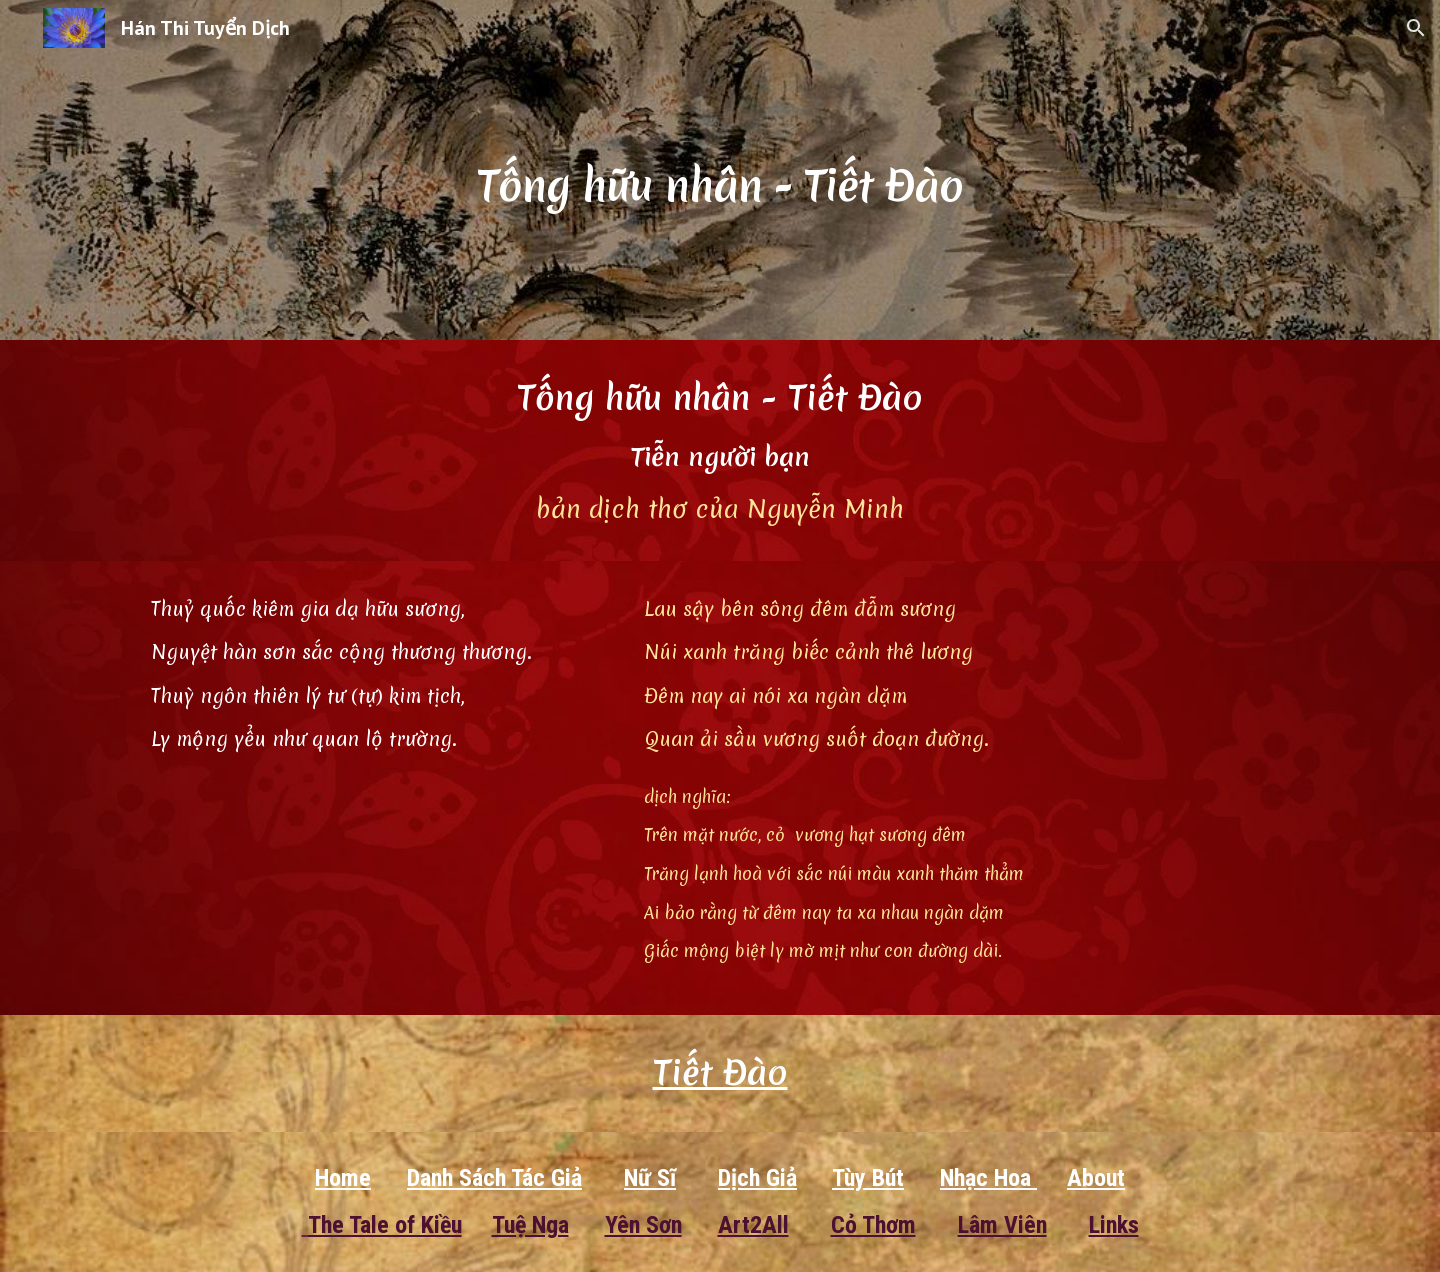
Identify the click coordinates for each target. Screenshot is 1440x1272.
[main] (720, 169)
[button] (1416, 28)
